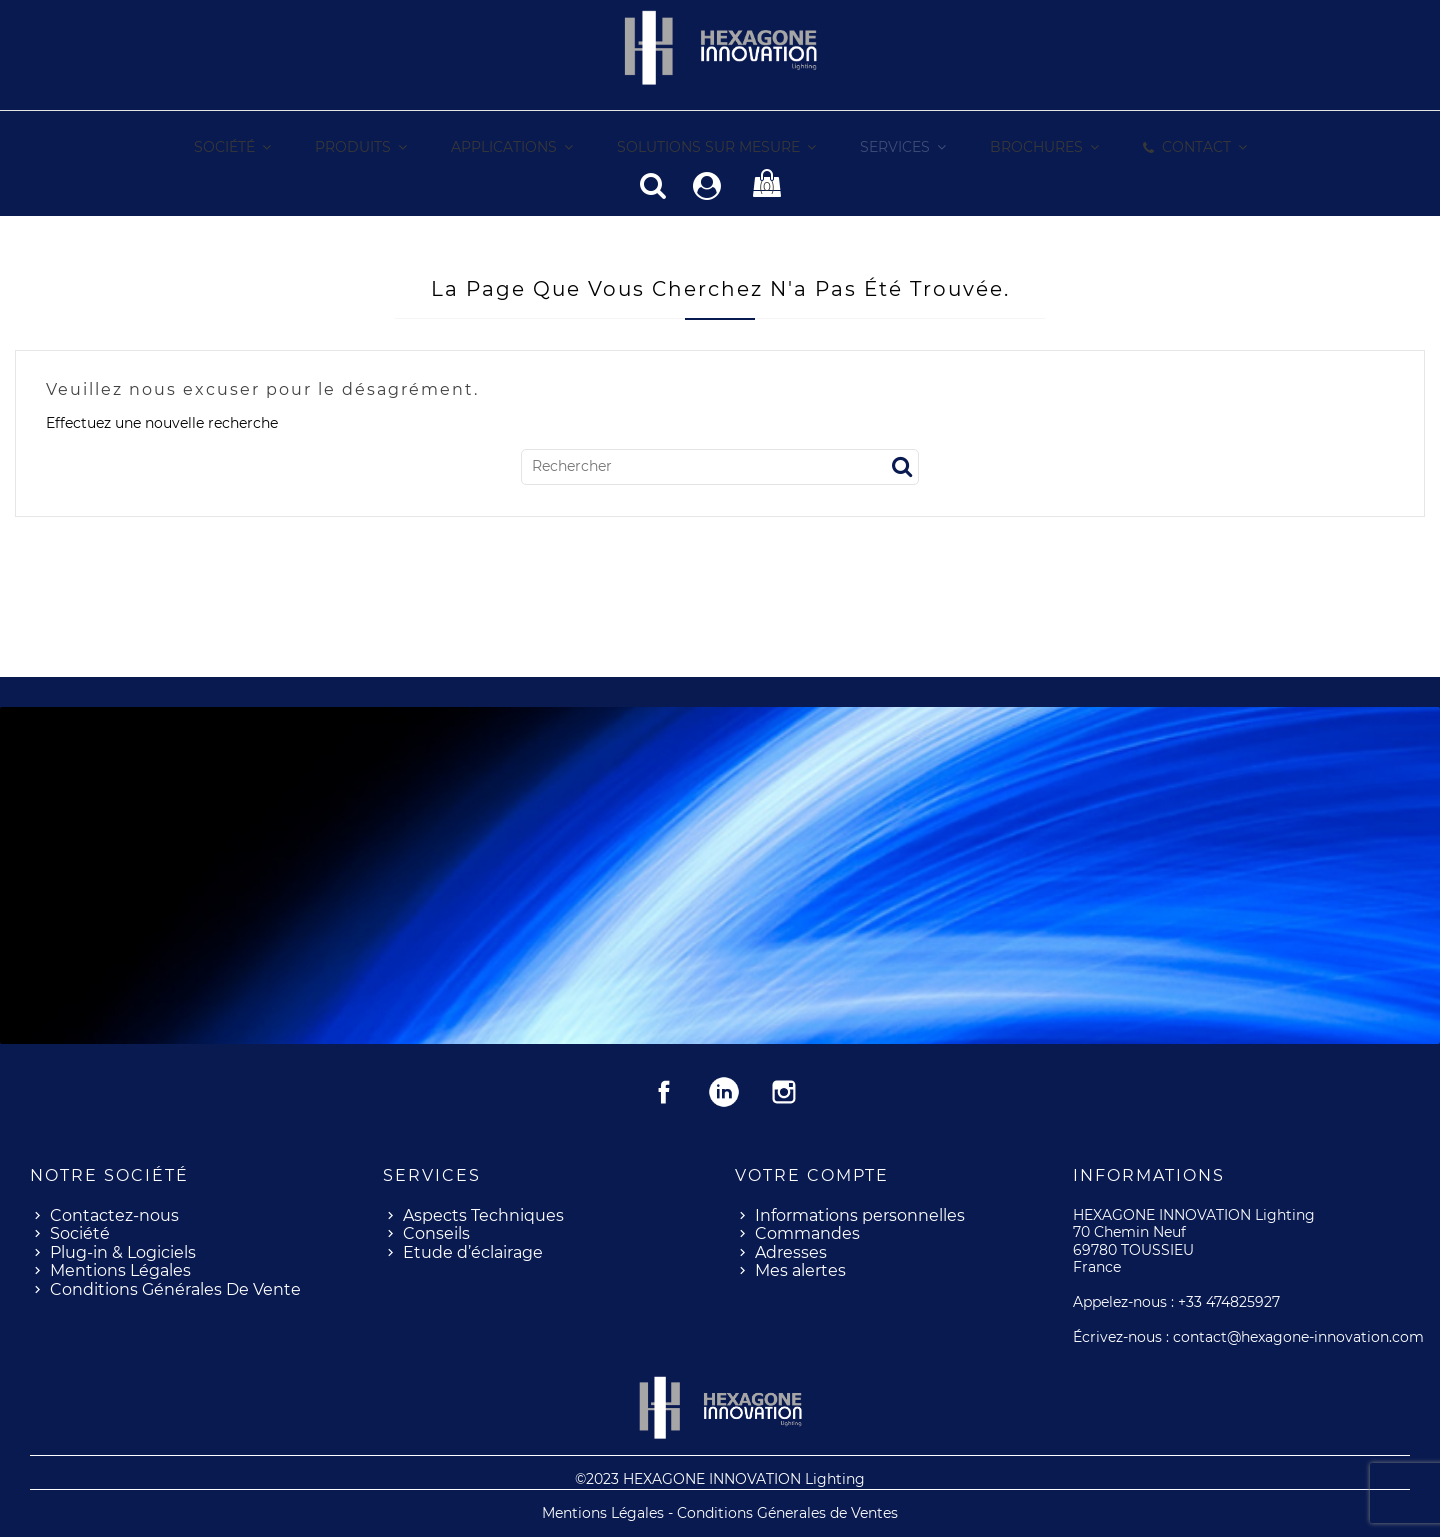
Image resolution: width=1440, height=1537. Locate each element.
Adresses (791, 1251)
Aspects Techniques (483, 1214)
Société (80, 1232)
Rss (724, 1091)
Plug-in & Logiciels (123, 1251)
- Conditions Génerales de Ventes (783, 1512)
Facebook (664, 1091)
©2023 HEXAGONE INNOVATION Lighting (720, 1478)
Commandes (807, 1232)
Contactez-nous (114, 1214)
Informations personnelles (860, 1214)
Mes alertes (800, 1269)
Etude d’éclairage (473, 1251)
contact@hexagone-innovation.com (1298, 1336)
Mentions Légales (120, 1269)
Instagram (784, 1091)
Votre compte (812, 1174)
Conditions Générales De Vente (175, 1288)
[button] (902, 147)
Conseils (436, 1232)
